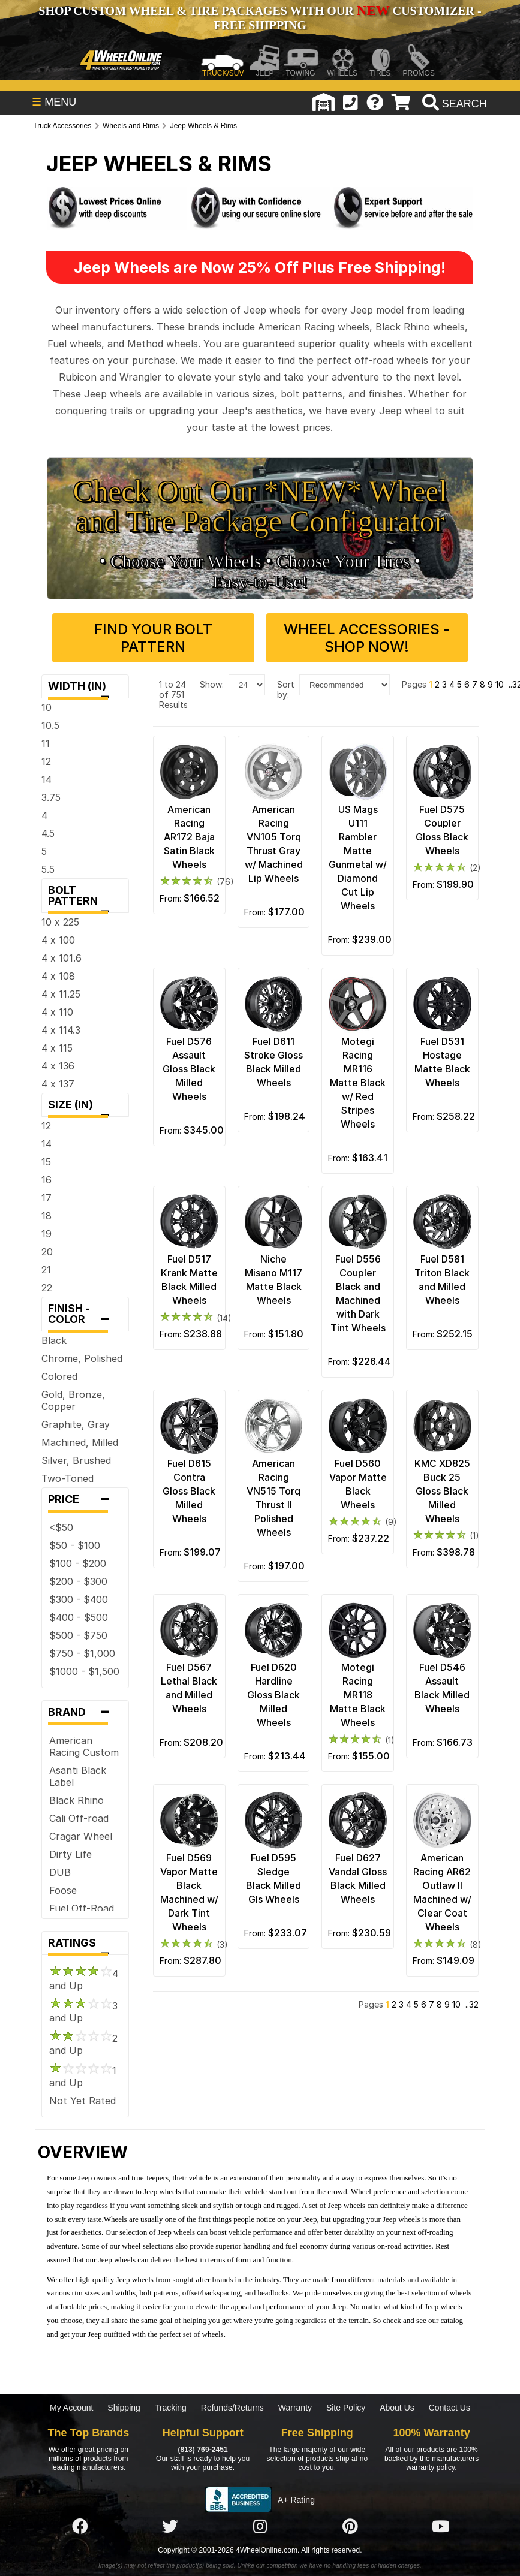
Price (85, 1499)
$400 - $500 (78, 1617)
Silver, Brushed (76, 1460)
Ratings (85, 1945)
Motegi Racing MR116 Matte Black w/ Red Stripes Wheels (358, 1082)
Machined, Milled (79, 1442)
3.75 (51, 797)
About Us (397, 2407)
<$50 (61, 1527)
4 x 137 (57, 1084)
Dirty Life (70, 1854)
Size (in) (85, 1107)
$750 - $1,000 (82, 1653)
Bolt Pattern (85, 898)
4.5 (48, 833)
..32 (472, 2004)
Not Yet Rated (82, 2101)
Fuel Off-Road (81, 1908)
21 (46, 1270)
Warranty (295, 2407)
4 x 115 (57, 1048)
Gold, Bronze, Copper (73, 1400)
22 (46, 1288)
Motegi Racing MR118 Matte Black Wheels (358, 1694)
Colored (59, 1376)
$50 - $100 (74, 1545)
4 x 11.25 (60, 994)
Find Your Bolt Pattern (153, 637)
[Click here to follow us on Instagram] (260, 2527)
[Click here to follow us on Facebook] (80, 2527)
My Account (71, 2407)
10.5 (50, 725)
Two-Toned (67, 1478)
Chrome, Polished (81, 1358)
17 (46, 1198)
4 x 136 (57, 1066)
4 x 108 (58, 976)
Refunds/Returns (232, 2407)
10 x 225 (60, 922)
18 (46, 1216)
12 (46, 761)
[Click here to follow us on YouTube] (441, 2527)
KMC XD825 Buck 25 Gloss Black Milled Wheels (442, 1490)
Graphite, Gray (75, 1424)
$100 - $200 (77, 1563)
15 (46, 1162)
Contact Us (449, 2407)
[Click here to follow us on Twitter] (170, 2527)
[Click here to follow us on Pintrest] (350, 2527)
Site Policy (345, 2407)
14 (46, 779)
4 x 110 (57, 1012)
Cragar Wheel (80, 1836)
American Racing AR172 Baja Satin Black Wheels (189, 836)
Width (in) (85, 689)
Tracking (171, 2407)
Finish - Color (85, 1316)
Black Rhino (76, 1800)
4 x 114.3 (60, 1030)
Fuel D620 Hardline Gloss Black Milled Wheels (273, 1694)
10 (46, 707)
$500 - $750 (78, 1635)
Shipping (123, 2407)
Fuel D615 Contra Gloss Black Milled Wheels (189, 1490)
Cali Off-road (79, 1818)
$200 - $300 (78, 1581)
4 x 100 (58, 940)
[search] (453, 104)
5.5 (48, 869)
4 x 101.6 (61, 958)
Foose (63, 1890)
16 (46, 1180)
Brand (85, 1712)
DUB (60, 1872)
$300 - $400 (78, 1599)
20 (47, 1252)
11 (45, 743)
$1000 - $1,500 (84, 1671)
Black (54, 1340)
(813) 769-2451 (202, 2449)
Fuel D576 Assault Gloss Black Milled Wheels (189, 1068)
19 (46, 1234)
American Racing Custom (84, 1746)
